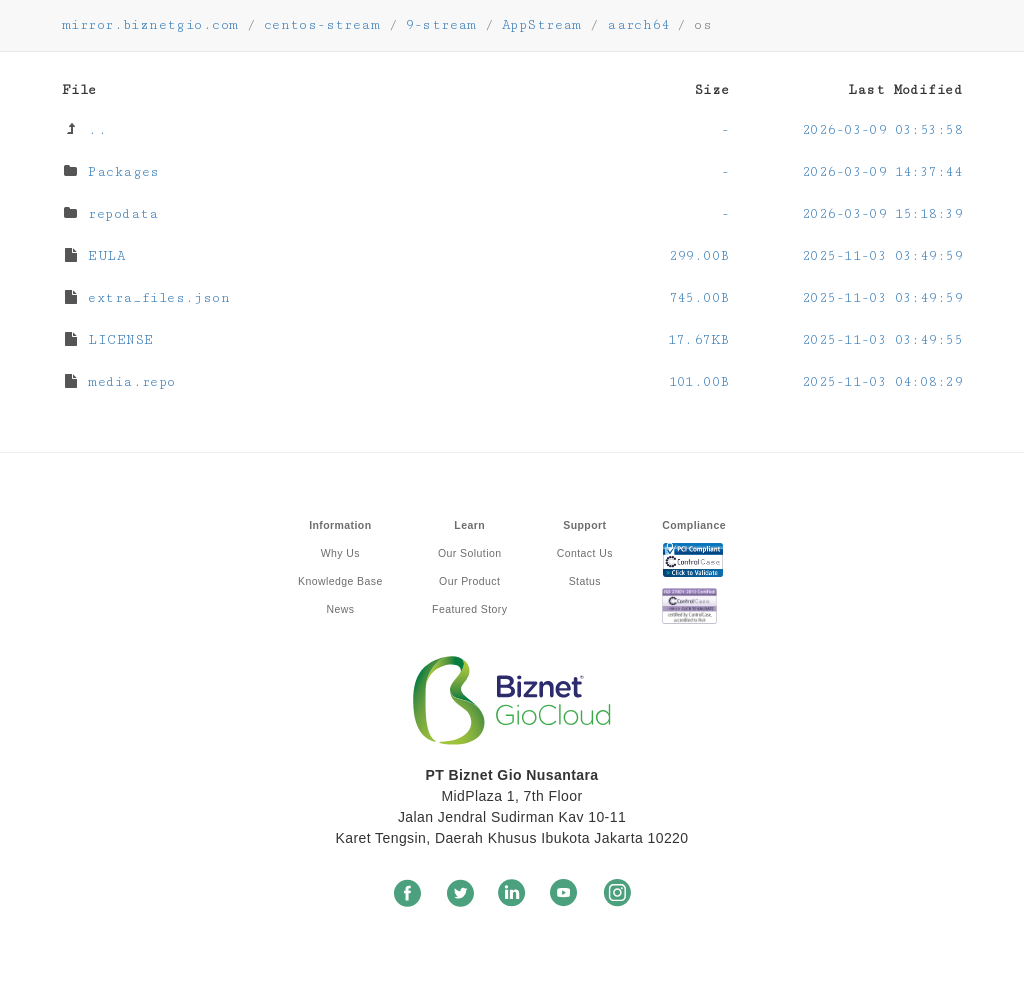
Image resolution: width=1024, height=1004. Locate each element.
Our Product (469, 581)
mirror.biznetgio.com (150, 25)
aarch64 (638, 25)
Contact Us (585, 553)
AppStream (542, 25)
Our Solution (469, 553)
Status (585, 581)
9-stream (440, 25)
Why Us (340, 553)
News (340, 609)
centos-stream (322, 25)
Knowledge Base (340, 581)
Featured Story (469, 609)
